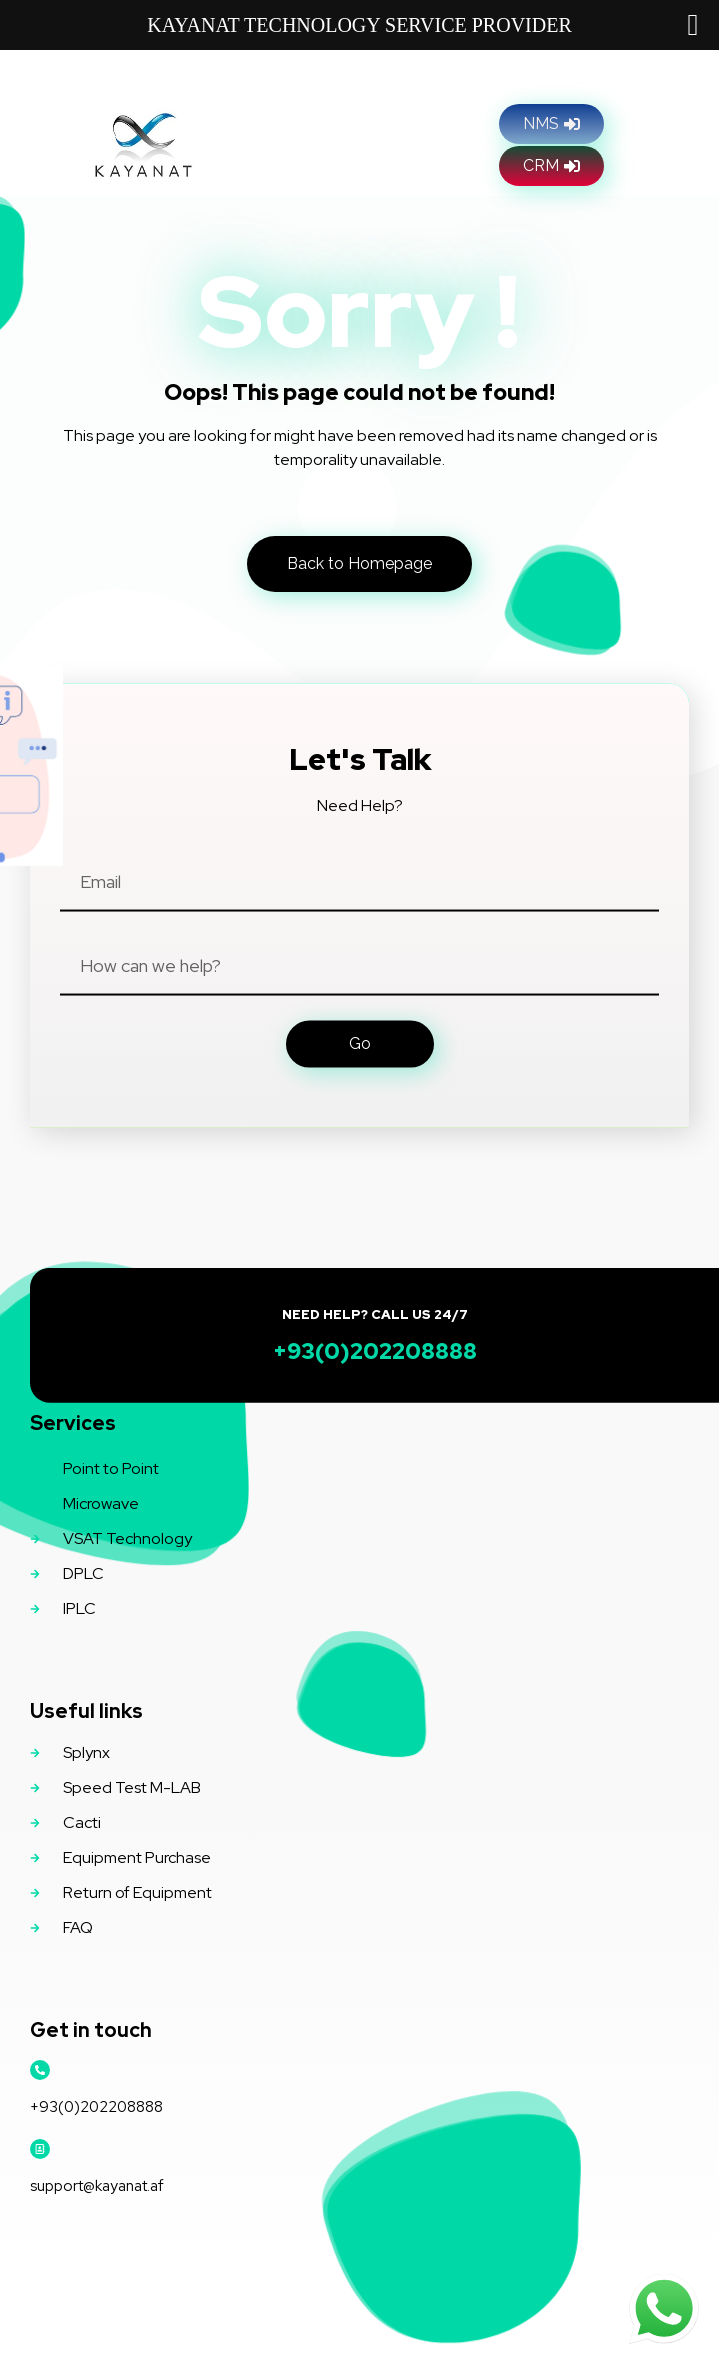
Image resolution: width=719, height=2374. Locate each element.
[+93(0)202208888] (40, 2070)
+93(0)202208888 (96, 2107)
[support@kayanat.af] (40, 2149)
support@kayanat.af (97, 2186)
